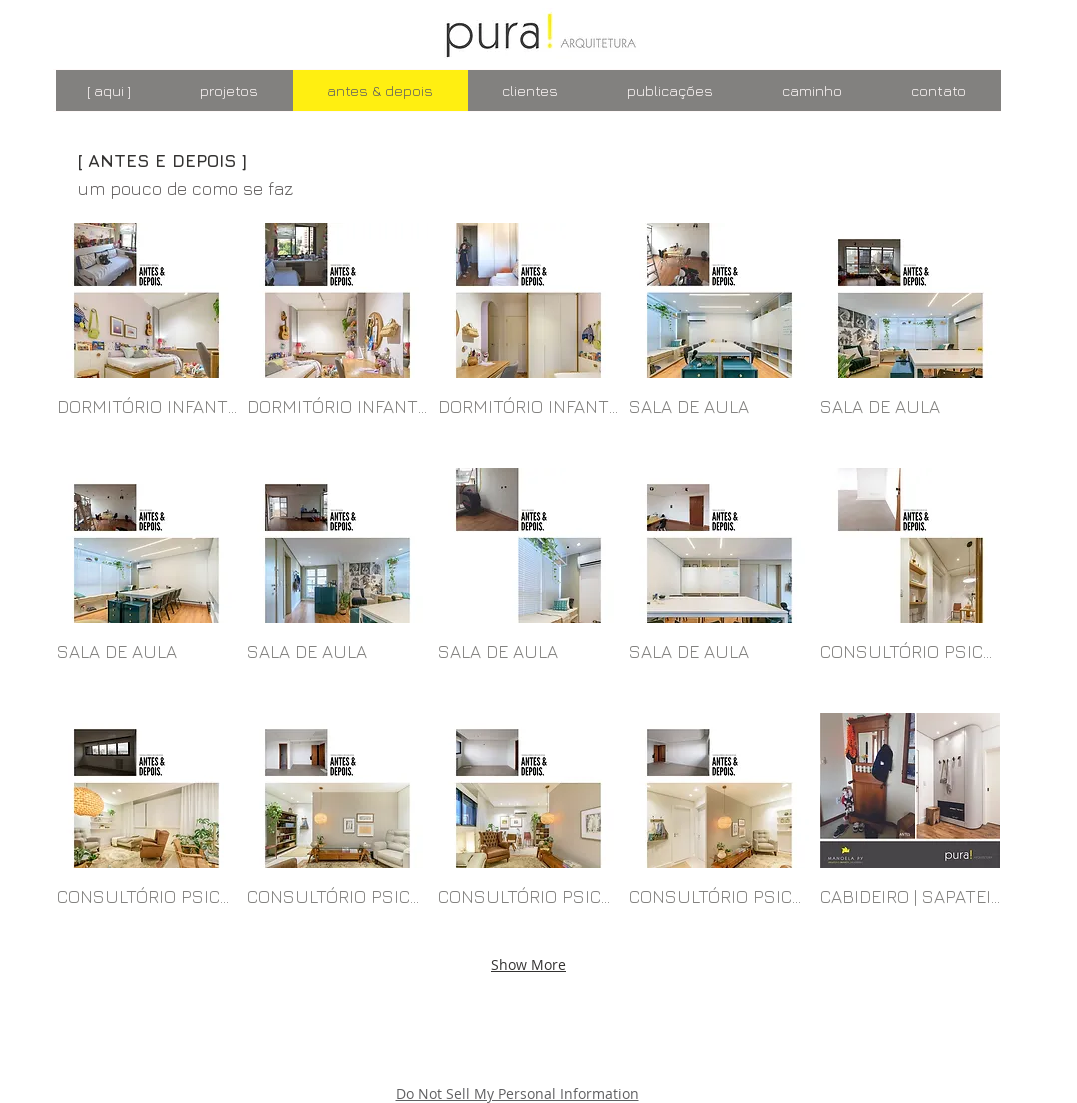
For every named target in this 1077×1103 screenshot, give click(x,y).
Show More (528, 964)
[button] (147, 340)
